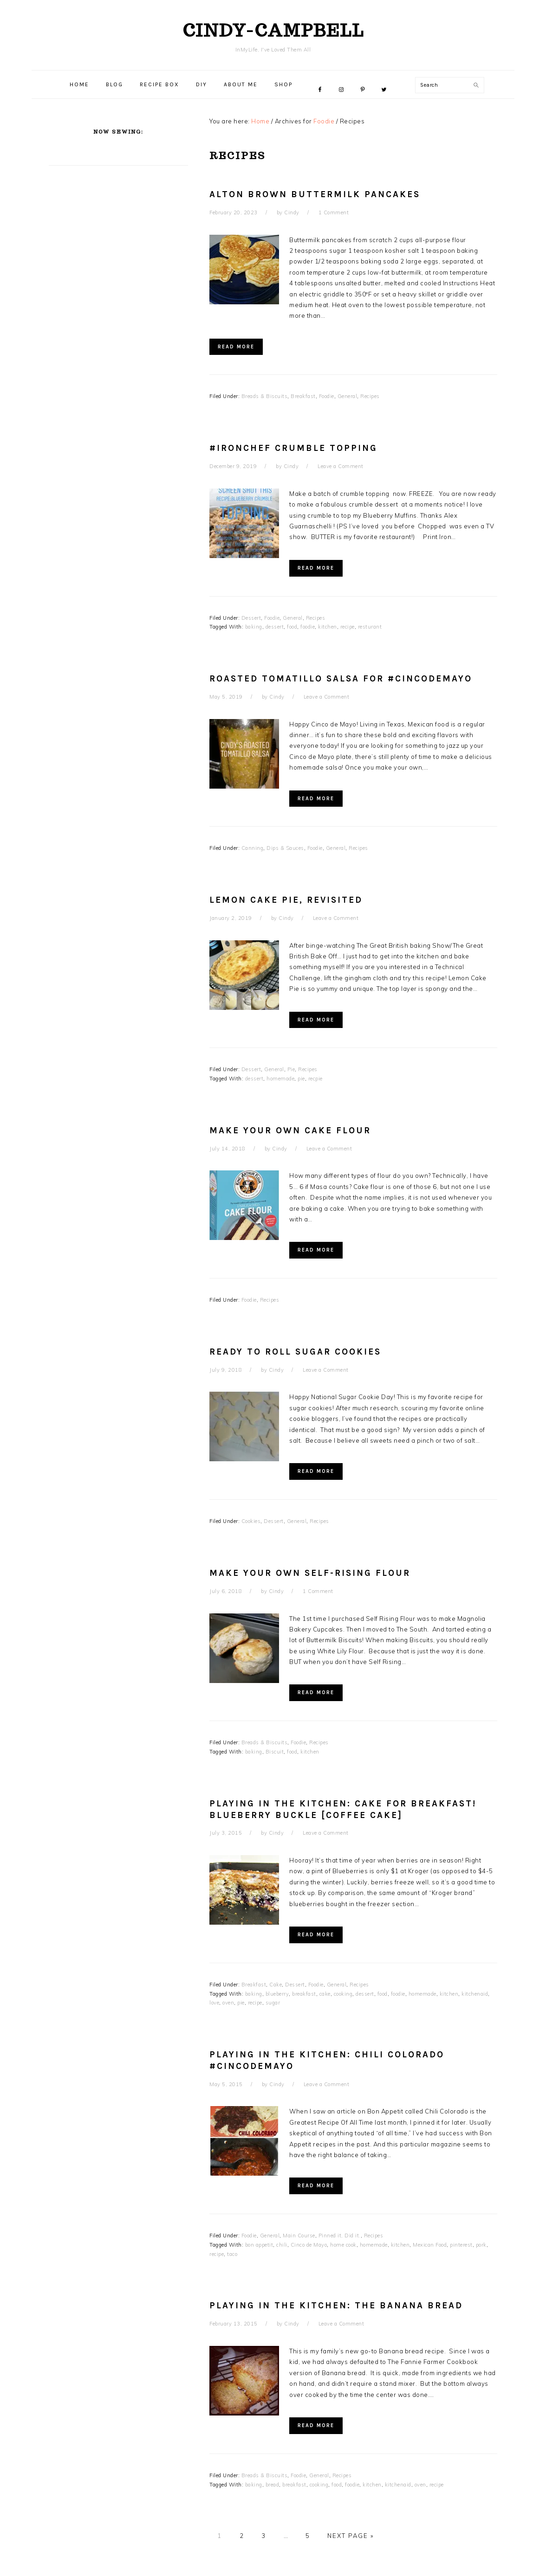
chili (281, 2245)
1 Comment (333, 212)
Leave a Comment (341, 466)
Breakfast (303, 396)
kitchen (327, 626)
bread (273, 2484)
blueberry (277, 1994)
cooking (343, 1994)
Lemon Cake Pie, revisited (286, 900)
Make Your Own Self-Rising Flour (309, 1573)
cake (325, 1994)
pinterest (461, 2245)
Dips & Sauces (285, 848)
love (214, 2002)
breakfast (304, 1994)
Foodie (326, 396)
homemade (280, 1078)
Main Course (299, 2235)
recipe (347, 626)
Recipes (370, 396)
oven (228, 2002)
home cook (343, 2245)
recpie (315, 1078)
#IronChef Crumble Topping (293, 448)
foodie (307, 626)
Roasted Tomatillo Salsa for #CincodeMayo (340, 679)
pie (301, 1078)
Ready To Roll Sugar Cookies (295, 1352)
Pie (291, 1069)
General (348, 396)
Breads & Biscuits (264, 396)
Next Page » (350, 2535)
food (292, 626)
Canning (252, 848)
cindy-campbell (273, 30)
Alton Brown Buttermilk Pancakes (314, 194)
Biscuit (275, 1751)
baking (253, 626)
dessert (275, 626)
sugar (273, 2002)
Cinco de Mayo (309, 2245)
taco (232, 2254)
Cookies (251, 1521)
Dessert (251, 618)
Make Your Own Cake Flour (290, 1130)
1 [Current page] (219, 2535)
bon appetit (259, 2245)
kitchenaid (475, 1994)
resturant (370, 626)
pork (481, 2245)
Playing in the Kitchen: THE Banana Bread (336, 2305)
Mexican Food (430, 2245)
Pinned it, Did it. (339, 2235)
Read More (236, 347)
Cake (275, 1984)
